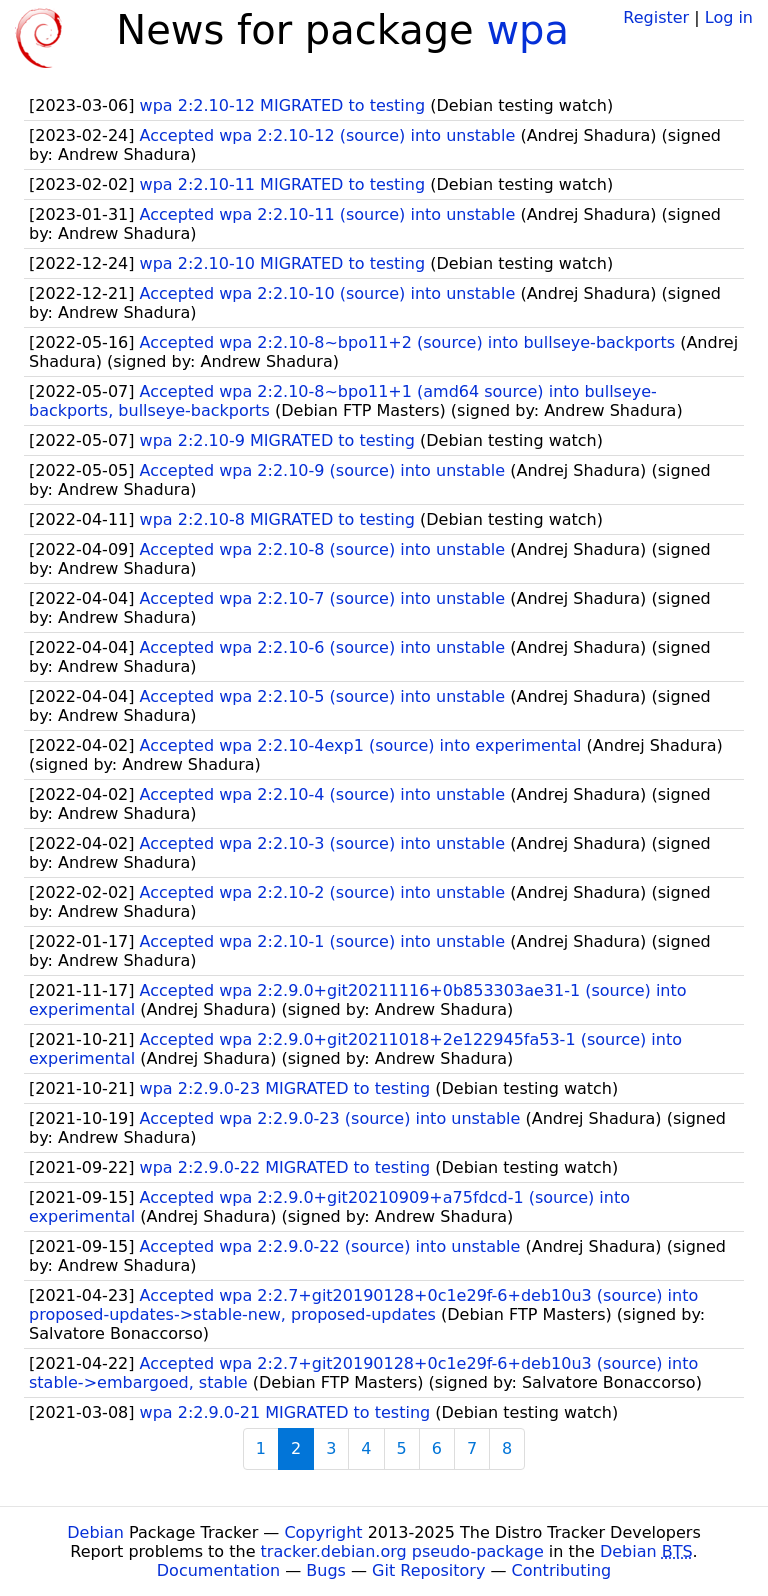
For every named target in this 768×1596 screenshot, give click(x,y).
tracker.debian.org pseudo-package (402, 1551)
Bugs (326, 1570)
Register (656, 17)
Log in (729, 17)
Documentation (218, 1570)
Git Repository (428, 1570)
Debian (95, 1532)
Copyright (323, 1532)
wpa (527, 30)
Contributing (562, 1570)
